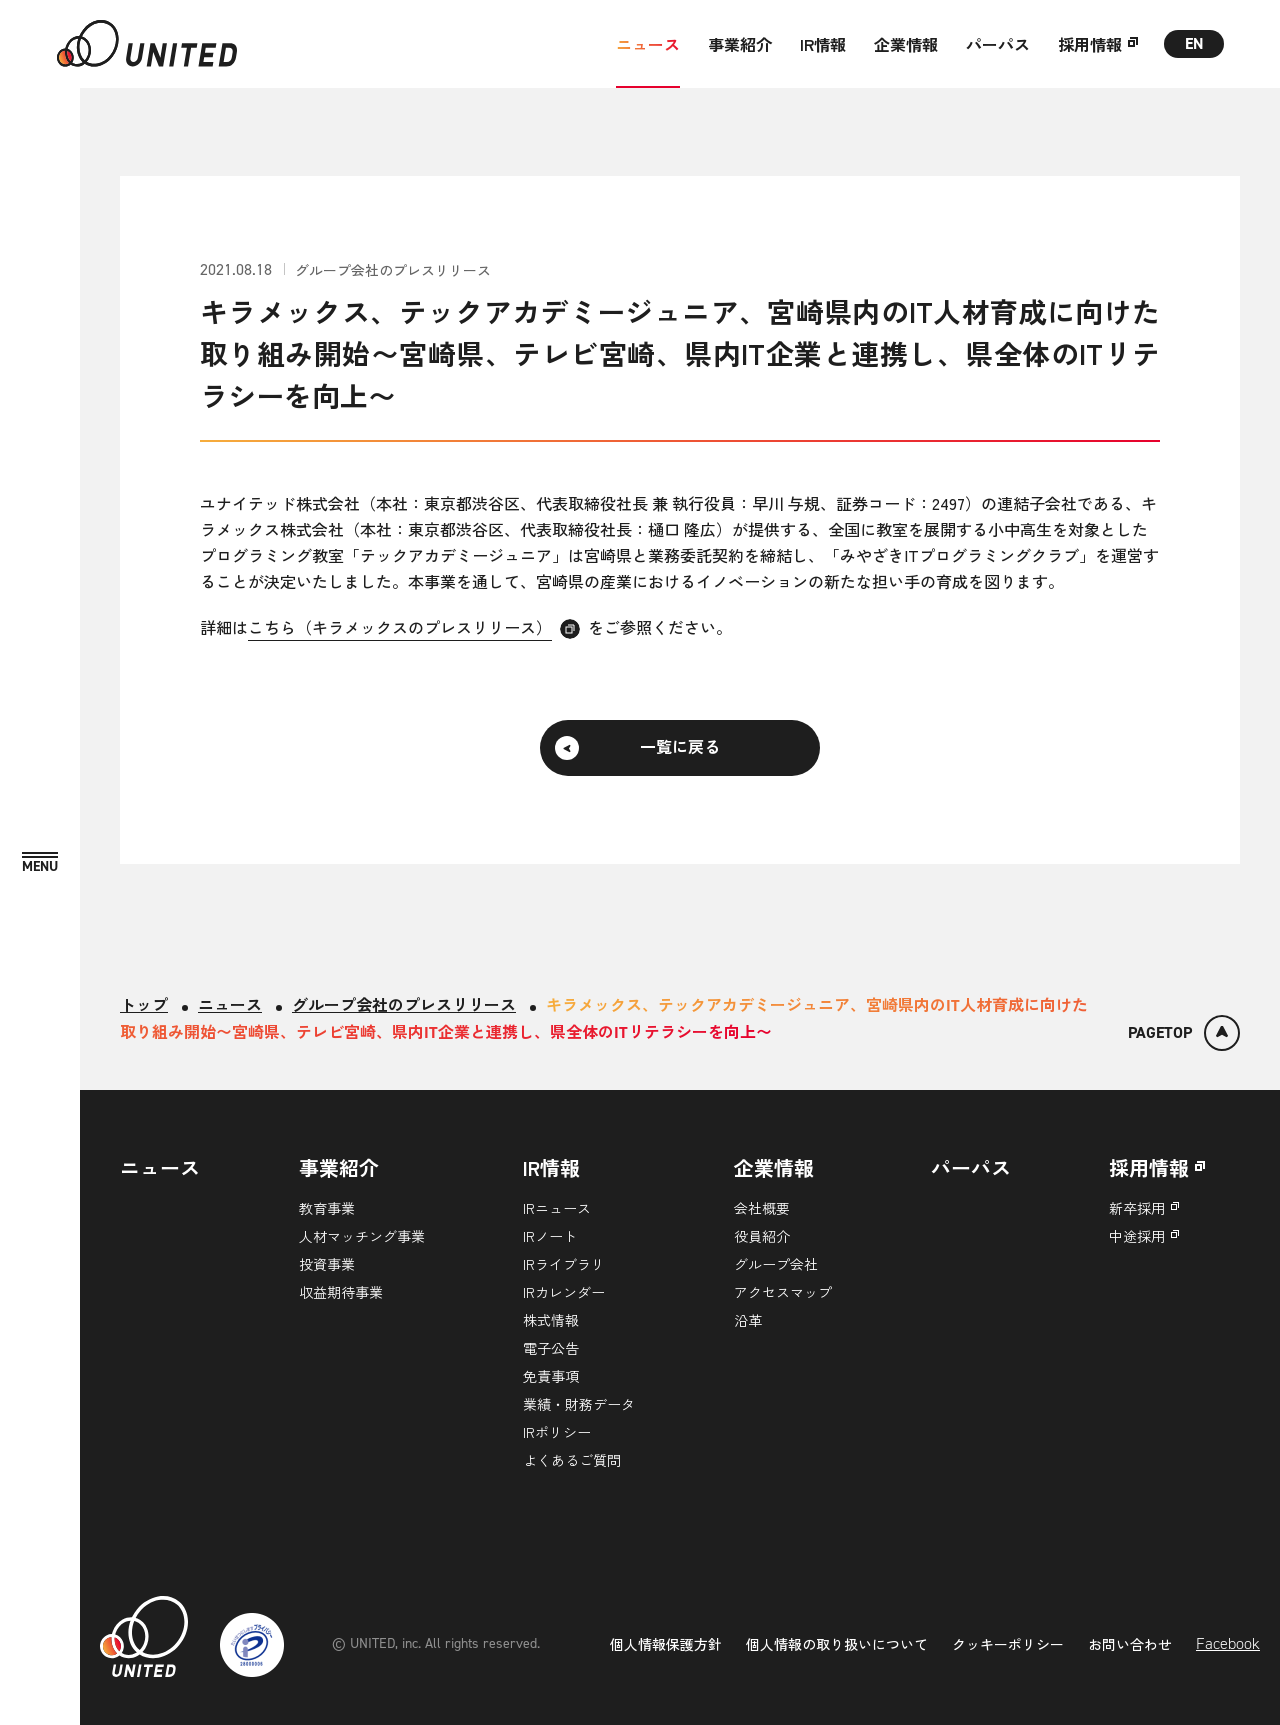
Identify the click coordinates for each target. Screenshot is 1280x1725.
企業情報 (906, 44)
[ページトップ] (1184, 1033)
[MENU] (40, 863)
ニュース (648, 44)
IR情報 (823, 44)
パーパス (998, 44)
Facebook (1228, 1643)
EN (1194, 43)
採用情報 (1090, 44)
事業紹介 (740, 44)
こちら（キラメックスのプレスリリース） (400, 627)
